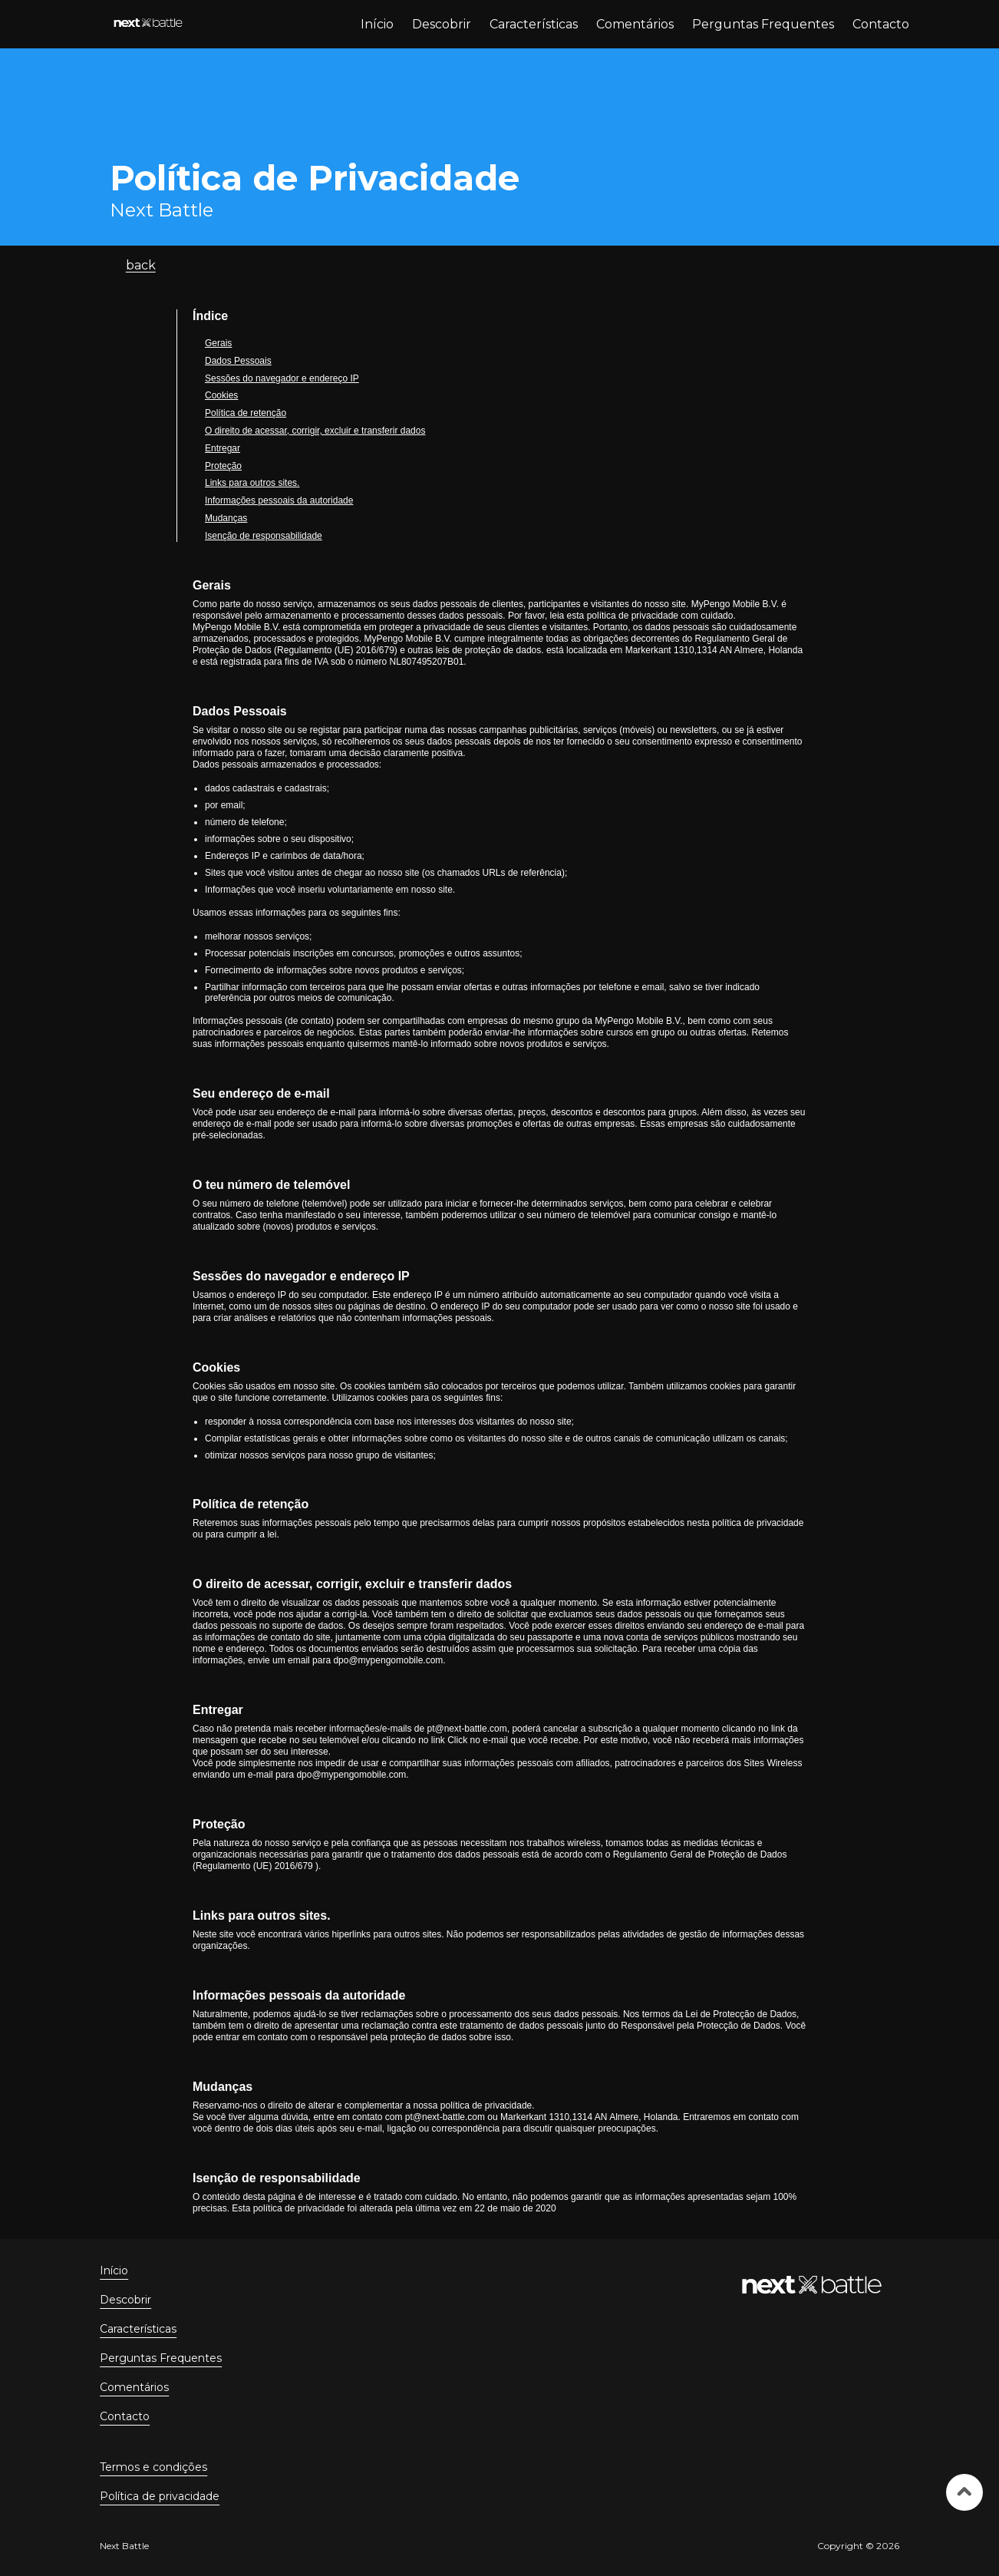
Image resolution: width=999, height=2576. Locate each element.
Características (534, 24)
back (141, 265)
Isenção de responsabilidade (263, 535)
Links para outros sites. (252, 482)
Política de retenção (245, 413)
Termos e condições (153, 2467)
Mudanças (226, 518)
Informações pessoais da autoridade (279, 500)
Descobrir (441, 24)
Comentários (635, 24)
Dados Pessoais (238, 360)
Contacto (880, 24)
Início (377, 24)
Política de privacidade (159, 2496)
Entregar (222, 448)
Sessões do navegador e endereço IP (282, 378)
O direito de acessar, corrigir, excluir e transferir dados (315, 430)
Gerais (218, 343)
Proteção (223, 466)
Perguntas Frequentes (763, 24)
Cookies (221, 395)
